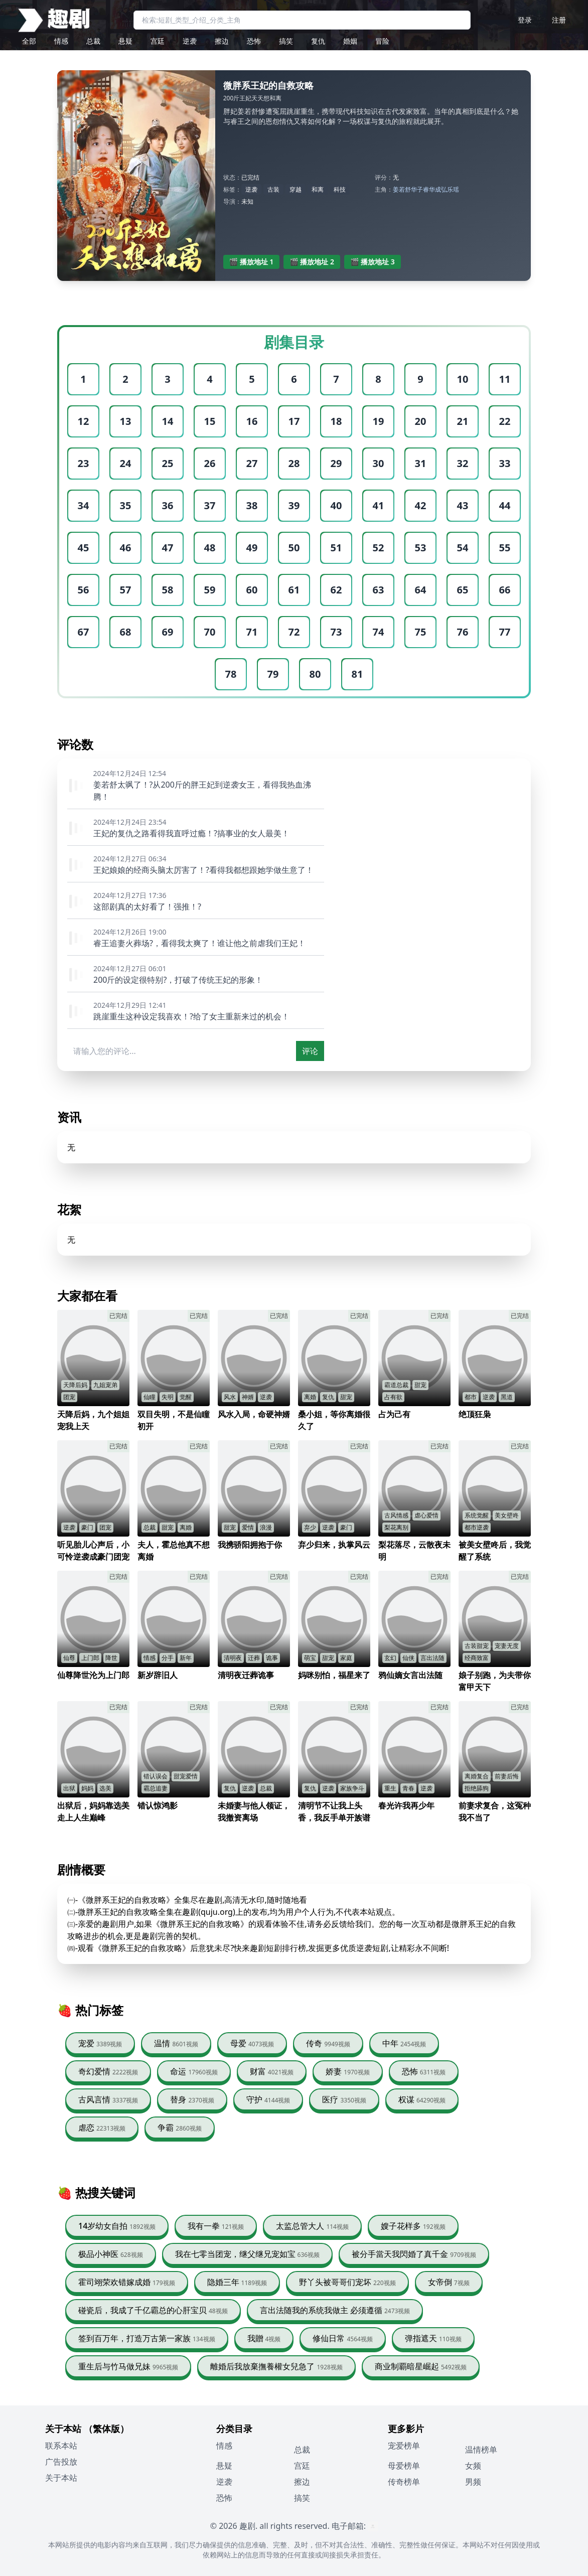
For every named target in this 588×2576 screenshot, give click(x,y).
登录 (525, 20)
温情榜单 (481, 2449)
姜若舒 (402, 189)
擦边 (222, 41)
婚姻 (350, 41)
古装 (273, 189)
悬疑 (125, 41)
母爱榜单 (404, 2465)
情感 (61, 41)
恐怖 (254, 41)
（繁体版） (106, 2428)
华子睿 (420, 189)
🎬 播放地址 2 (311, 261)
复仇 (318, 41)
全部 (29, 41)
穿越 (295, 189)
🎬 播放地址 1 (251, 261)
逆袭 (190, 41)
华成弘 (438, 189)
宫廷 (158, 41)
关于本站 (61, 2477)
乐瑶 (453, 189)
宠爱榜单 (404, 2445)
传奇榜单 (404, 2481)
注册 (559, 20)
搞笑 (286, 41)
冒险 (382, 41)
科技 (340, 189)
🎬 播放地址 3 (372, 261)
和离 (318, 189)
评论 (310, 1050)
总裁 (93, 41)
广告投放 (61, 2461)
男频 (473, 2481)
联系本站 (61, 2445)
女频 (473, 2465)
